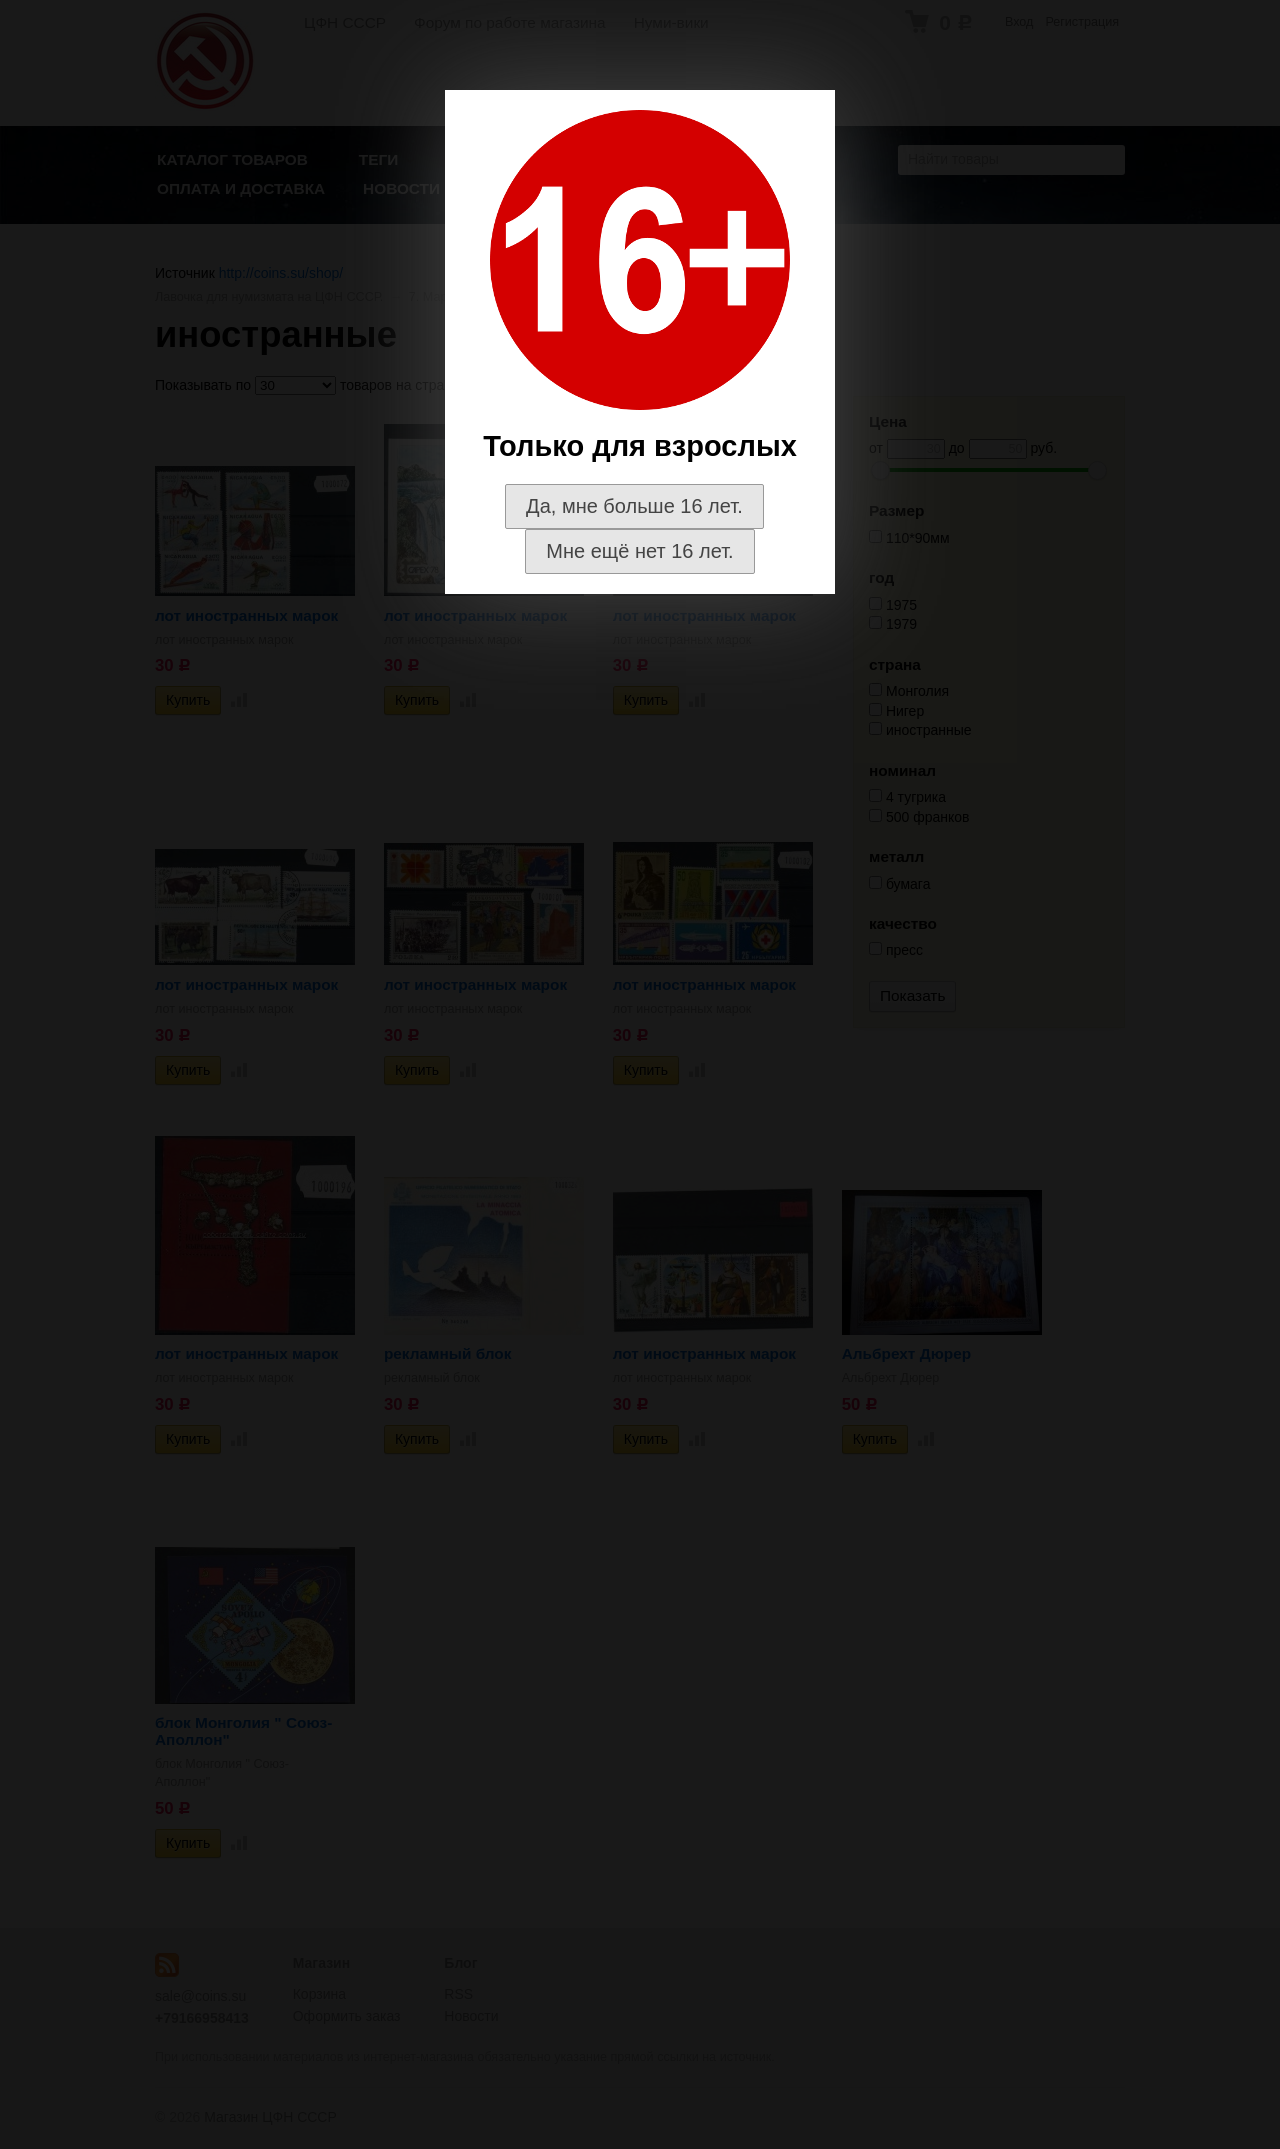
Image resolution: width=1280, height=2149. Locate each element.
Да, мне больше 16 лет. (634, 506)
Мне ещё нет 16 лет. (639, 551)
